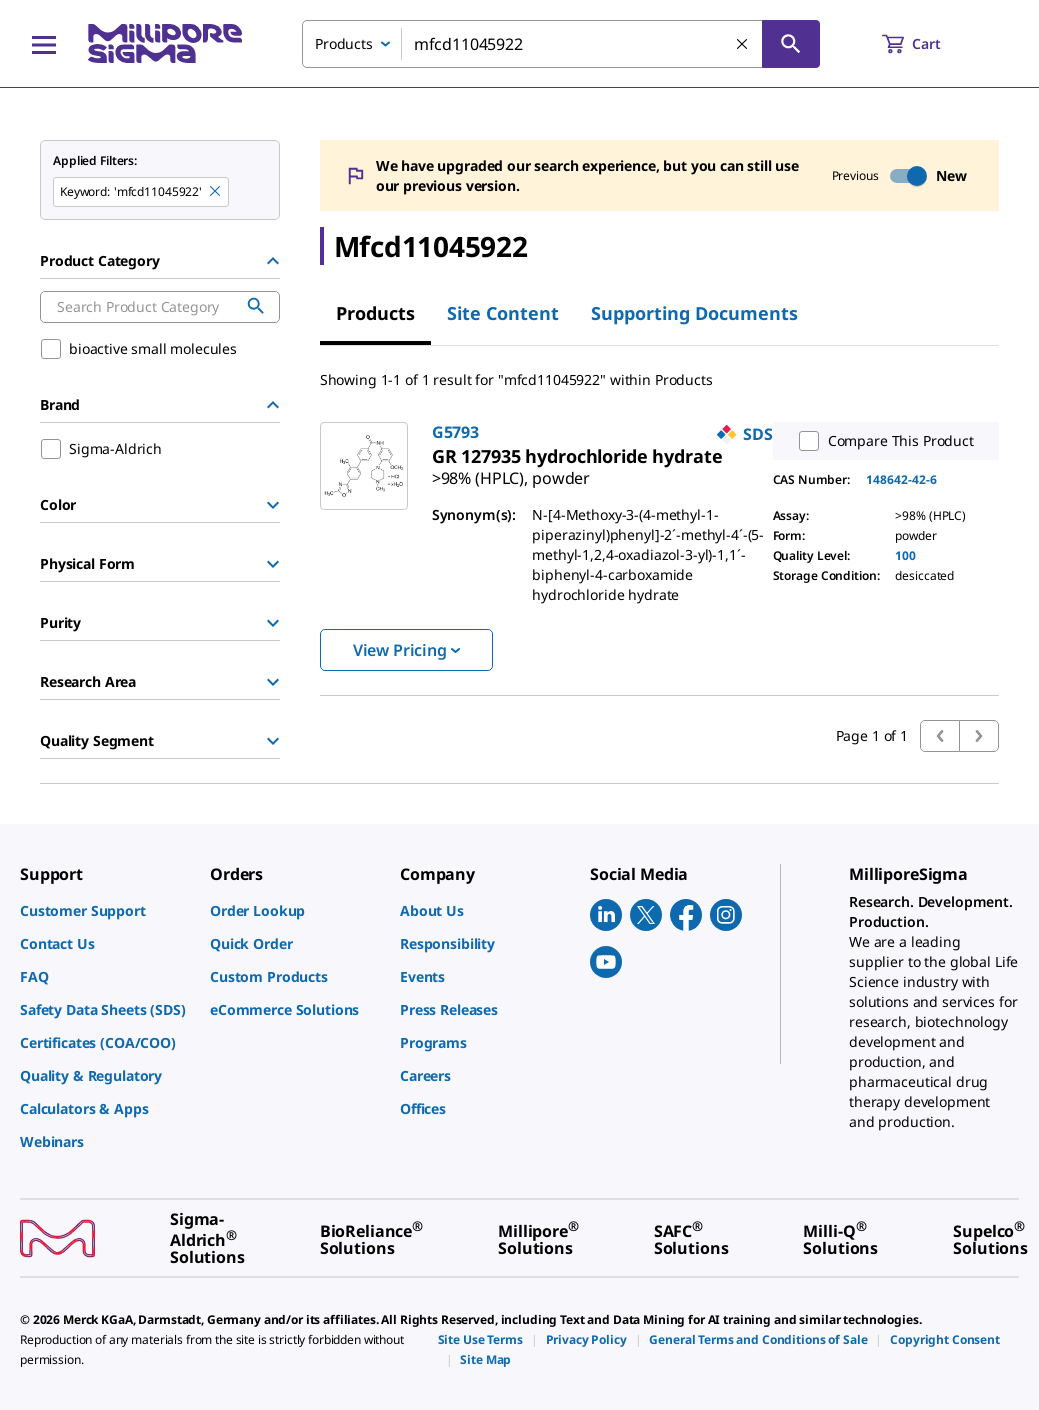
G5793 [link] (455, 432)
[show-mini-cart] (929, 44)
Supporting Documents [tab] (694, 313)
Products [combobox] (344, 43)
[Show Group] (273, 505)
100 (905, 555)
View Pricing (406, 650)
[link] (511, 470)
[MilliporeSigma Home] (165, 43)
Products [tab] (375, 313)
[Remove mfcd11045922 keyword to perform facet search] (216, 192)
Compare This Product (882, 441)
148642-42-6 (901, 479)
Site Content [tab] (503, 313)
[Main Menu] (44, 44)
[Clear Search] (743, 45)
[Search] (791, 44)
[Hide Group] (273, 261)
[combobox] (561, 44)
